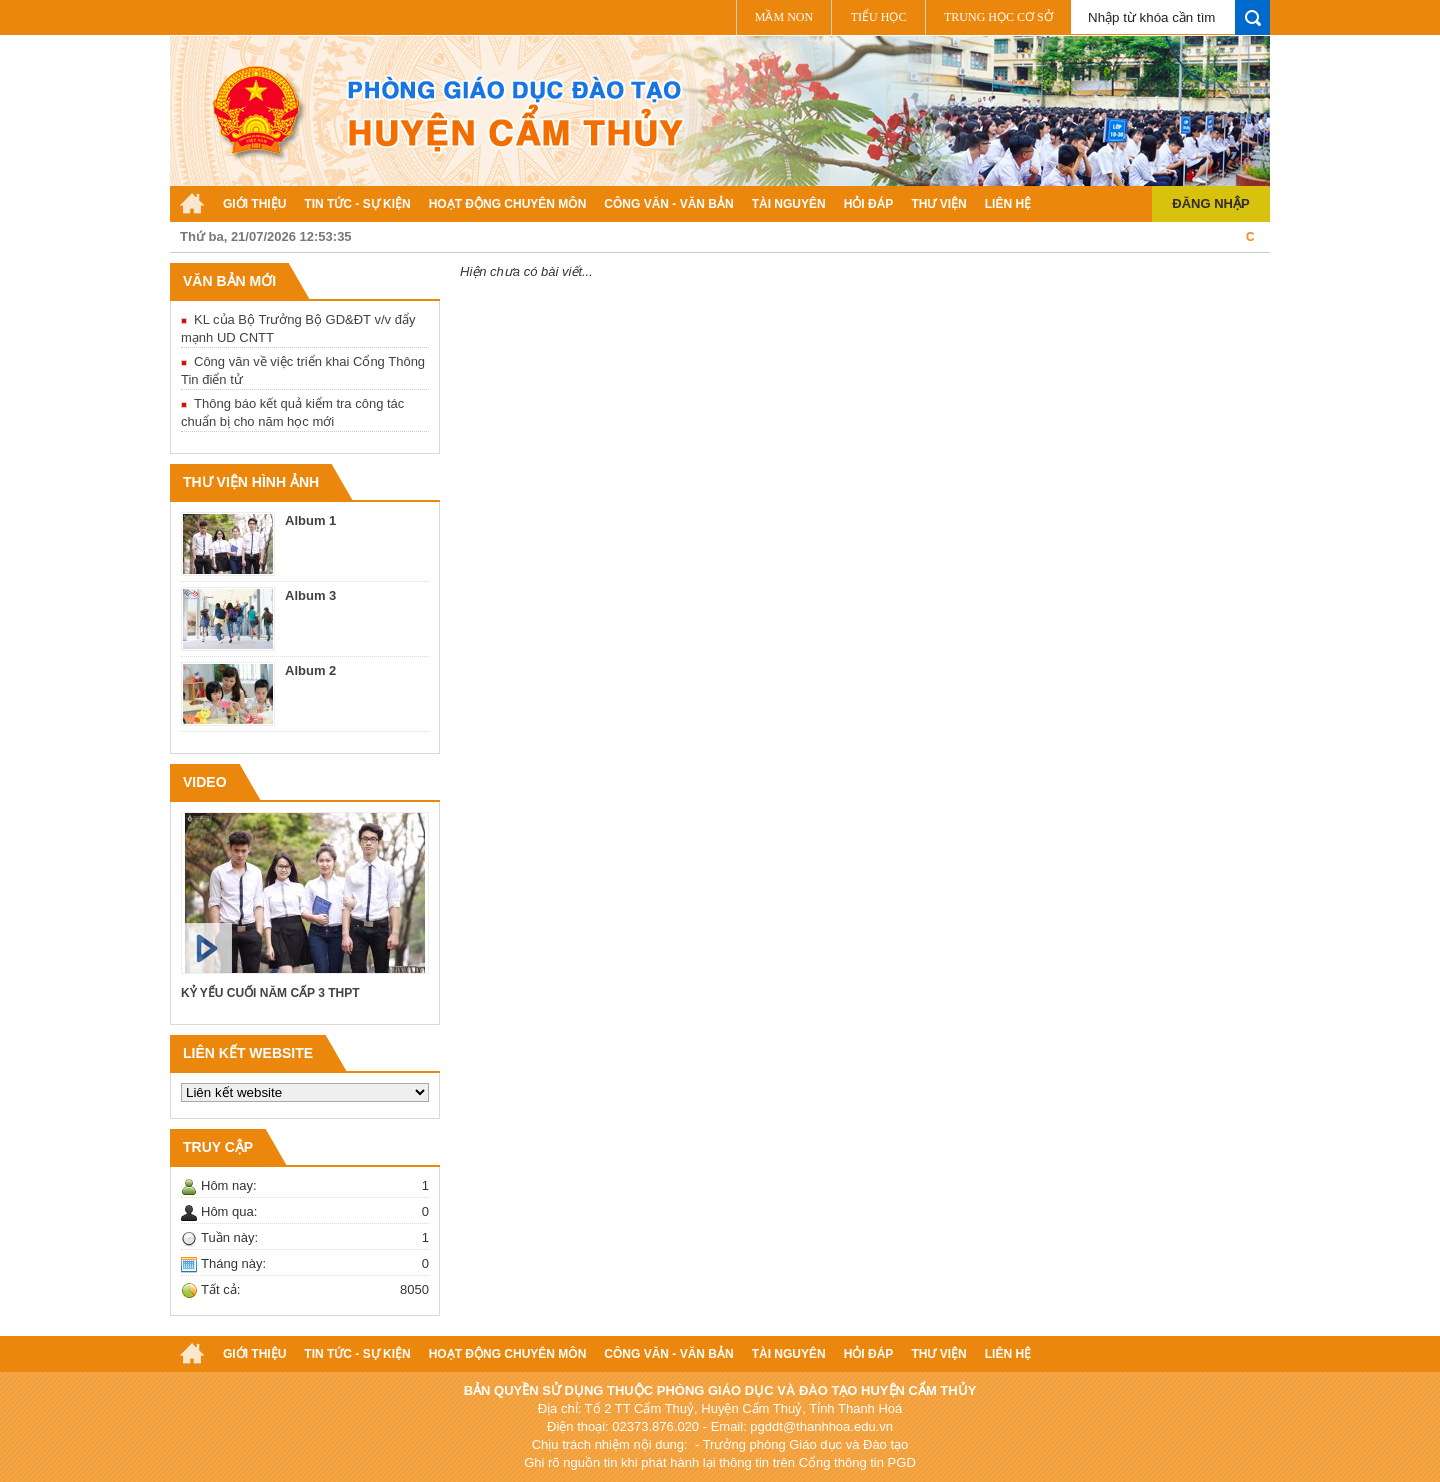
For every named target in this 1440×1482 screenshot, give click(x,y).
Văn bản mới (229, 281)
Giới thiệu (254, 204)
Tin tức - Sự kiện (357, 204)
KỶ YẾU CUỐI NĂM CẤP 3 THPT (270, 993)
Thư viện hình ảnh (251, 482)
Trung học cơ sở (998, 17)
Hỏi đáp (869, 204)
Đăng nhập (1210, 203)
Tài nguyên (789, 204)
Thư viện (938, 204)
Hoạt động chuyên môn (508, 204)
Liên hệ (1008, 204)
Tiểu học (879, 17)
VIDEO (205, 782)
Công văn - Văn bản (668, 204)
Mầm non (784, 17)
